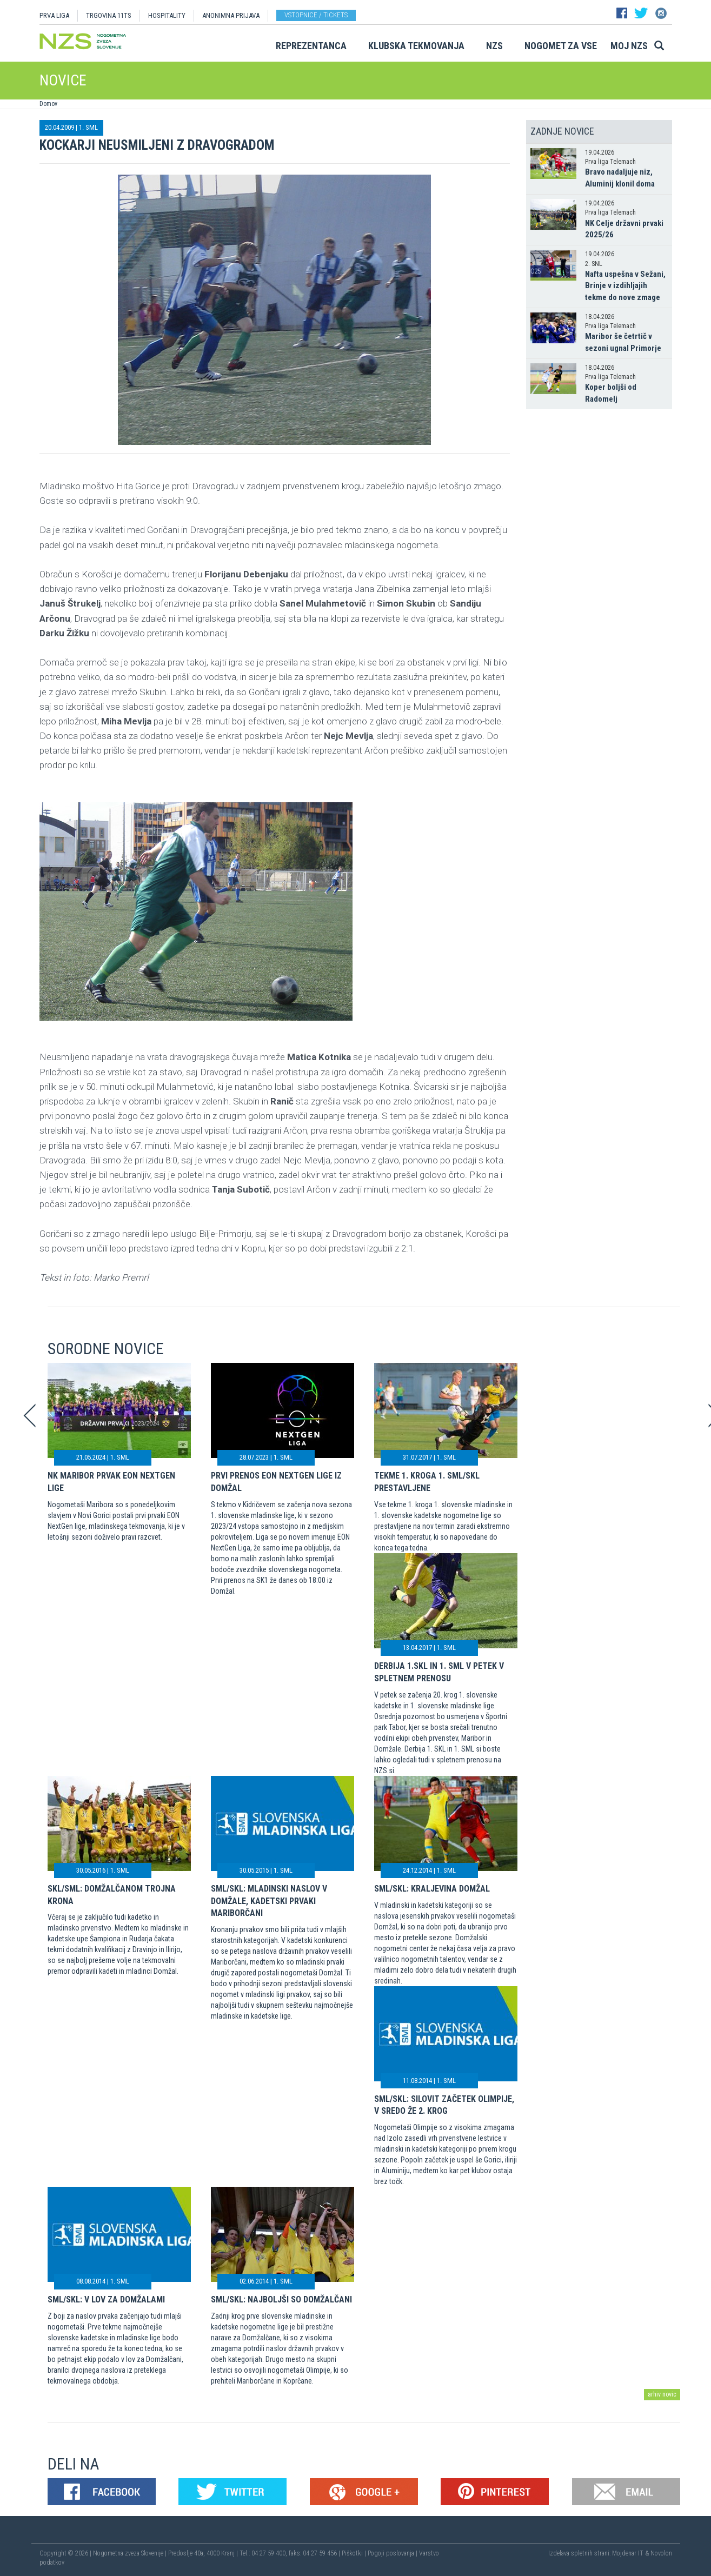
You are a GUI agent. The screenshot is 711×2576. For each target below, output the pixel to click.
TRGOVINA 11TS (108, 15)
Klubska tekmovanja (416, 45)
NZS (494, 45)
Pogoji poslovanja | (393, 2553)
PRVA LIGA (54, 15)
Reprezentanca (311, 45)
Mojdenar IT (627, 2553)
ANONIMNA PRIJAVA (231, 15)
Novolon (661, 2553)
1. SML (88, 127)
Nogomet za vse (560, 45)
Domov (48, 104)
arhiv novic (662, 2394)
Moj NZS (629, 45)
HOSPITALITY (166, 15)
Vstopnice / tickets (316, 15)
